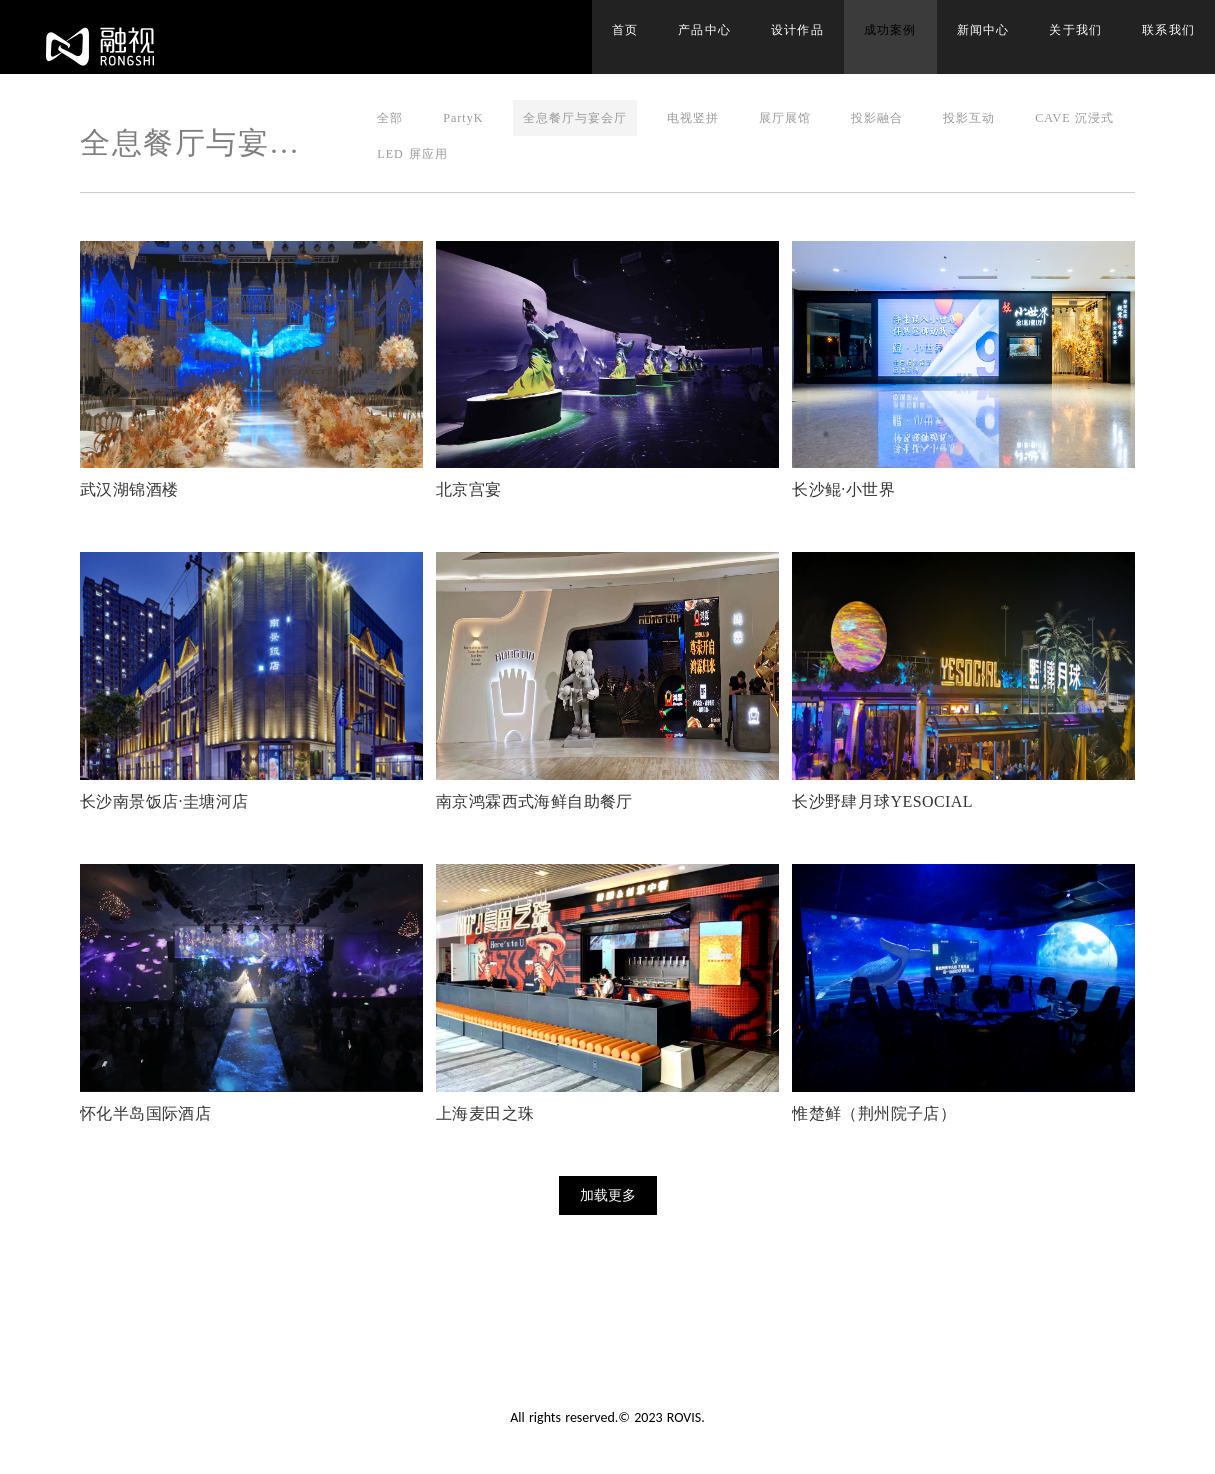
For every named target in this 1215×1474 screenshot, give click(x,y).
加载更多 (608, 1195)
